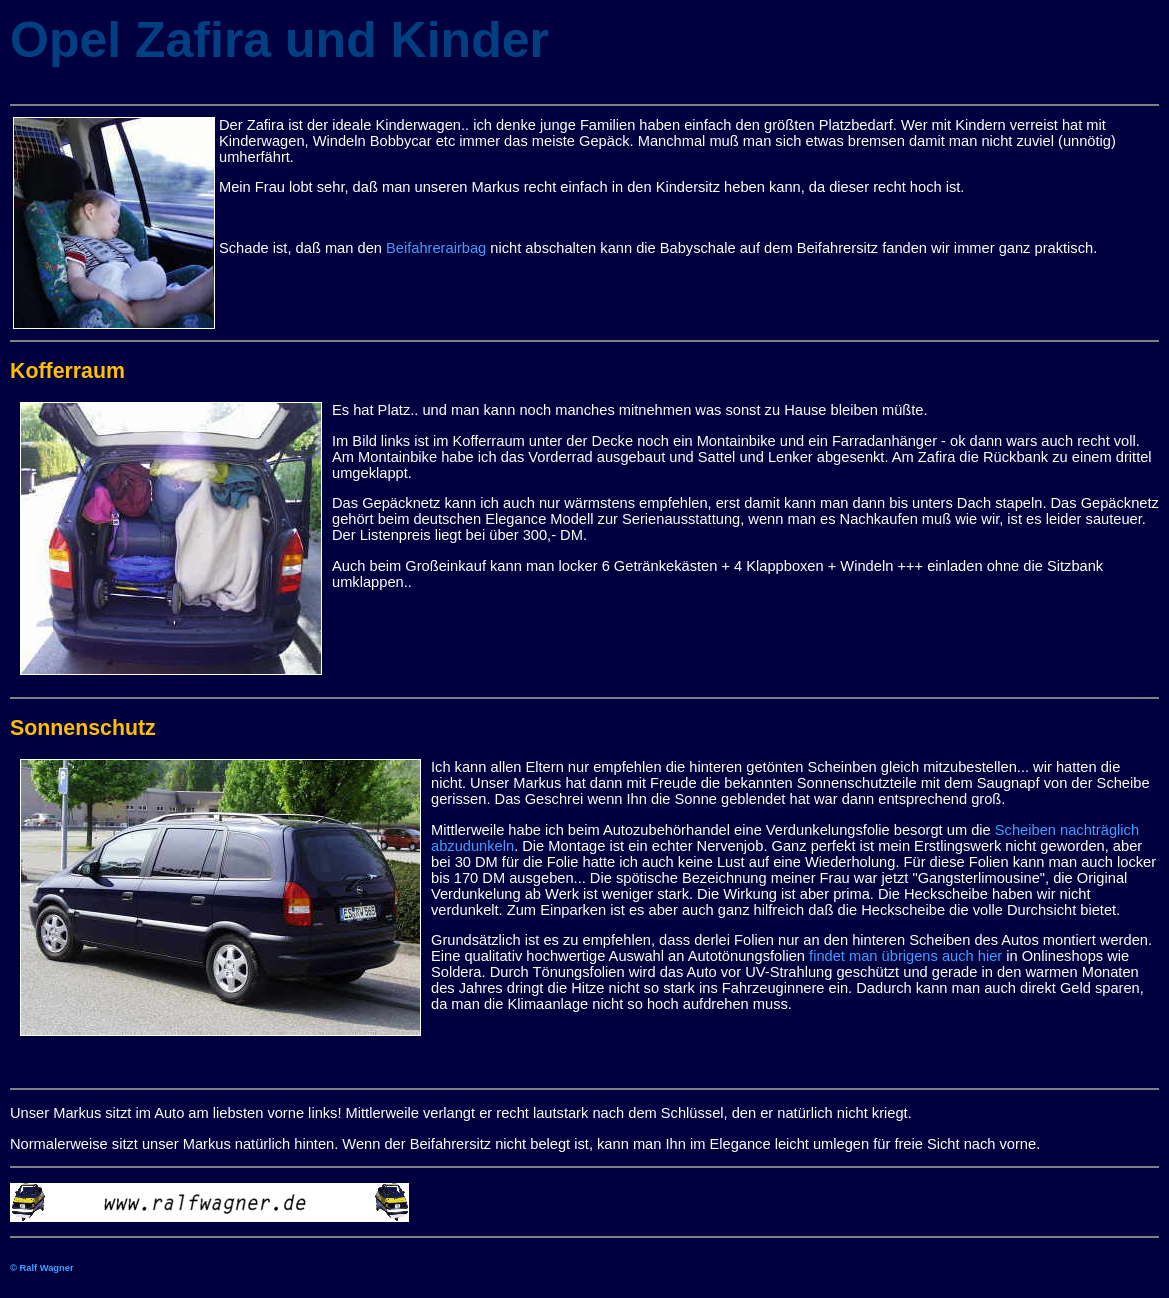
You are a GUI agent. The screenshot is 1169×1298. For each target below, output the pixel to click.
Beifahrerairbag (436, 248)
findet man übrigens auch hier (905, 956)
